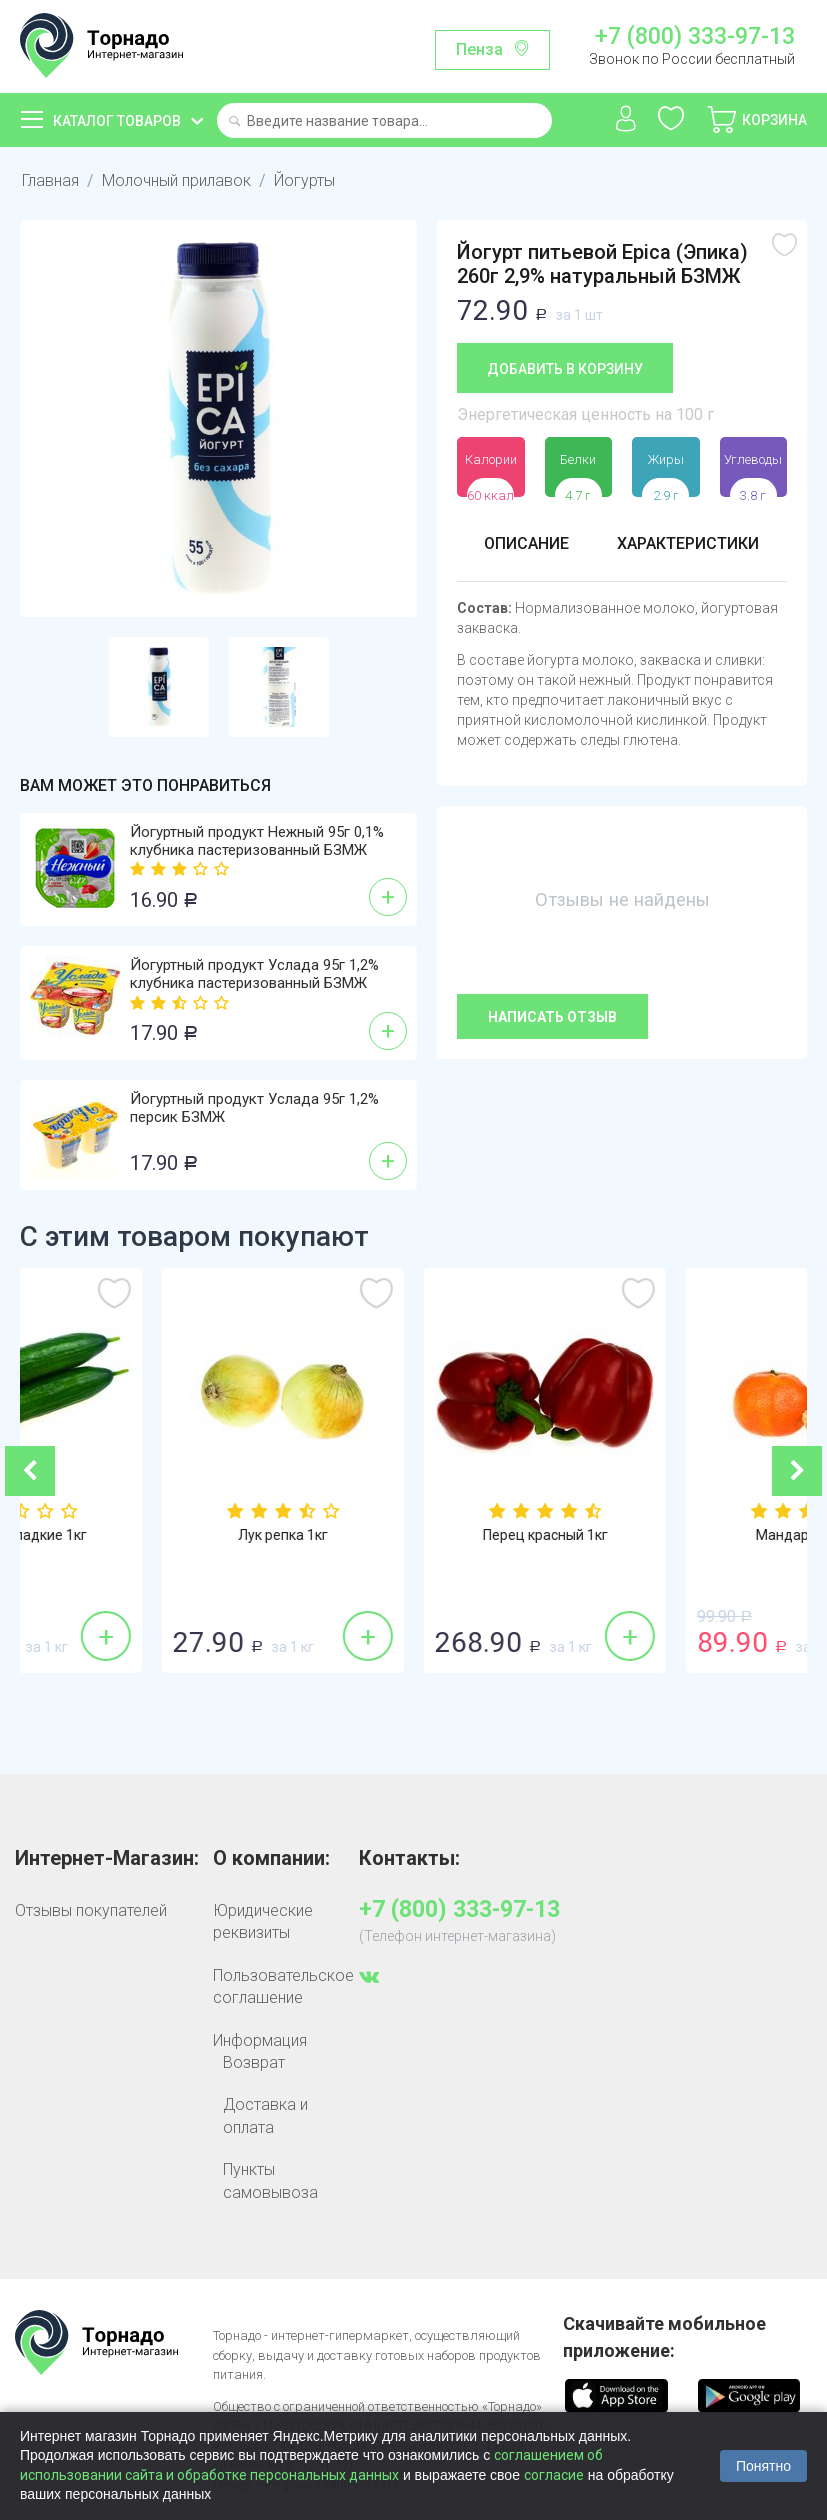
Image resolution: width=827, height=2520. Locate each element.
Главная (50, 180)
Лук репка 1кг (413, 1535)
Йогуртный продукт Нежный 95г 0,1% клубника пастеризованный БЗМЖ (257, 841)
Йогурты (304, 180)
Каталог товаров (117, 121)
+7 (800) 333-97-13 (695, 37)
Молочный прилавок (176, 180)
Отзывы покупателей (91, 1910)
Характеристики (688, 543)
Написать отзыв (552, 1017)
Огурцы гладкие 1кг (151, 1535)
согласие (554, 2475)
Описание (526, 543)
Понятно (763, 2466)
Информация (260, 2040)
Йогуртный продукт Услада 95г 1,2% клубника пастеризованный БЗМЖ (254, 974)
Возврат (254, 2062)
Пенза (479, 49)
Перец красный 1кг (675, 1535)
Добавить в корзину (565, 369)
